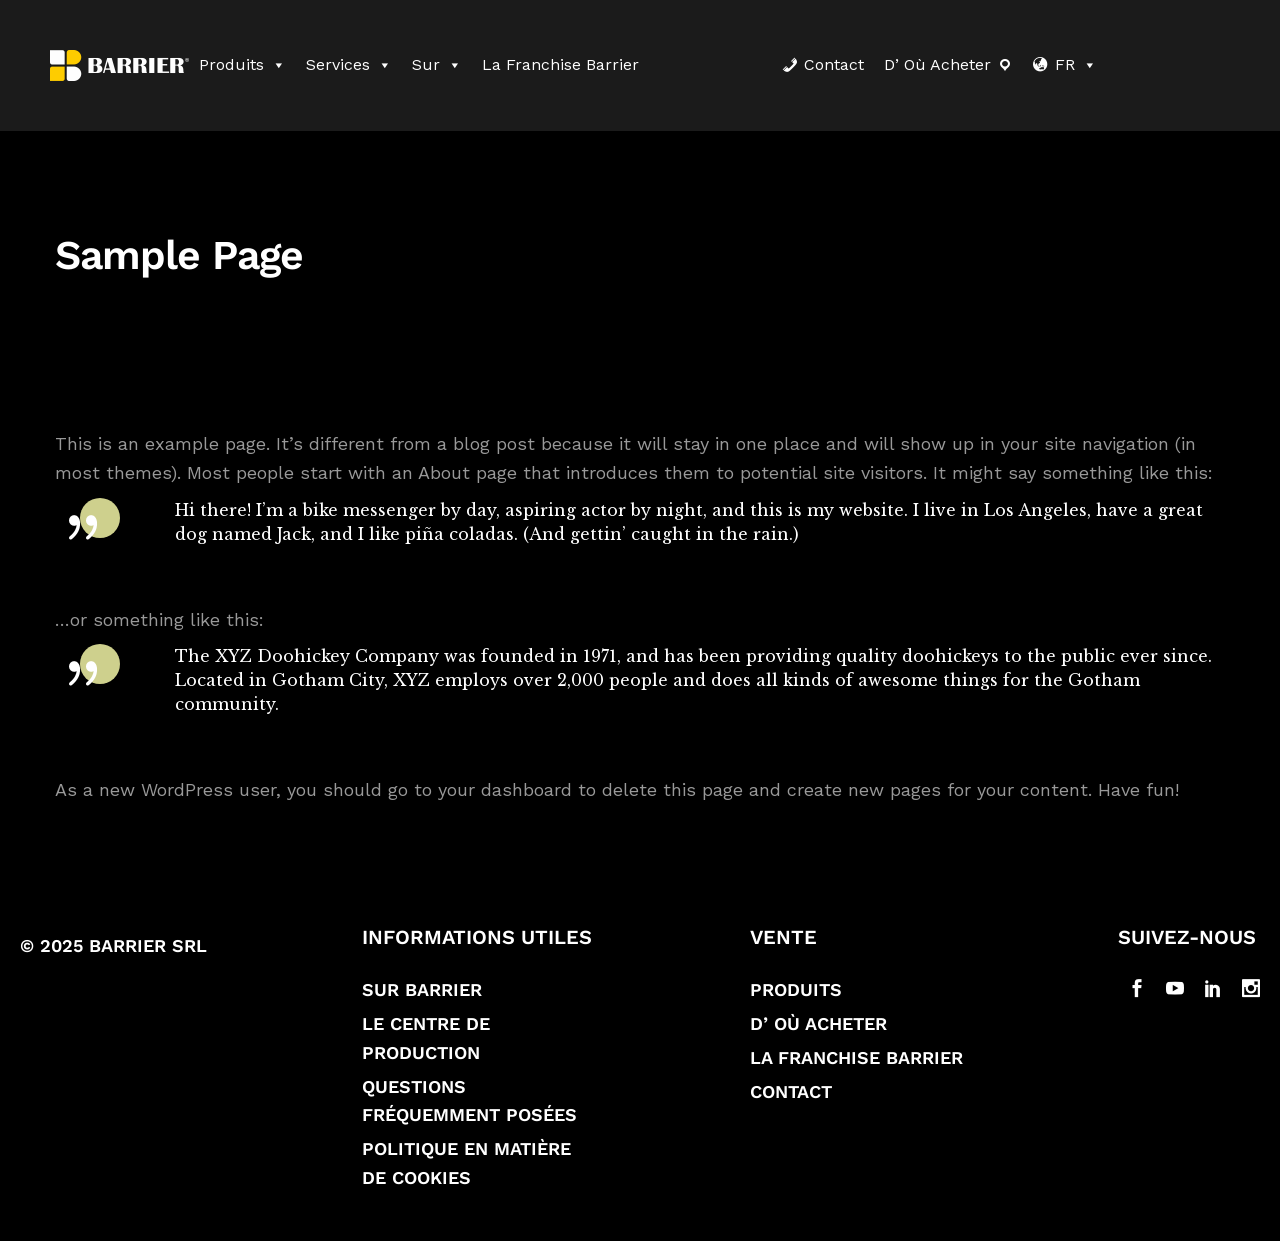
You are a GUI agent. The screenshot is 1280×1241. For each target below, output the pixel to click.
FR (1076, 64)
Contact (834, 64)
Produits (242, 64)
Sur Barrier (422, 998)
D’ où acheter (937, 64)
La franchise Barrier (560, 64)
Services (349, 64)
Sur (437, 64)
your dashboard (505, 798)
